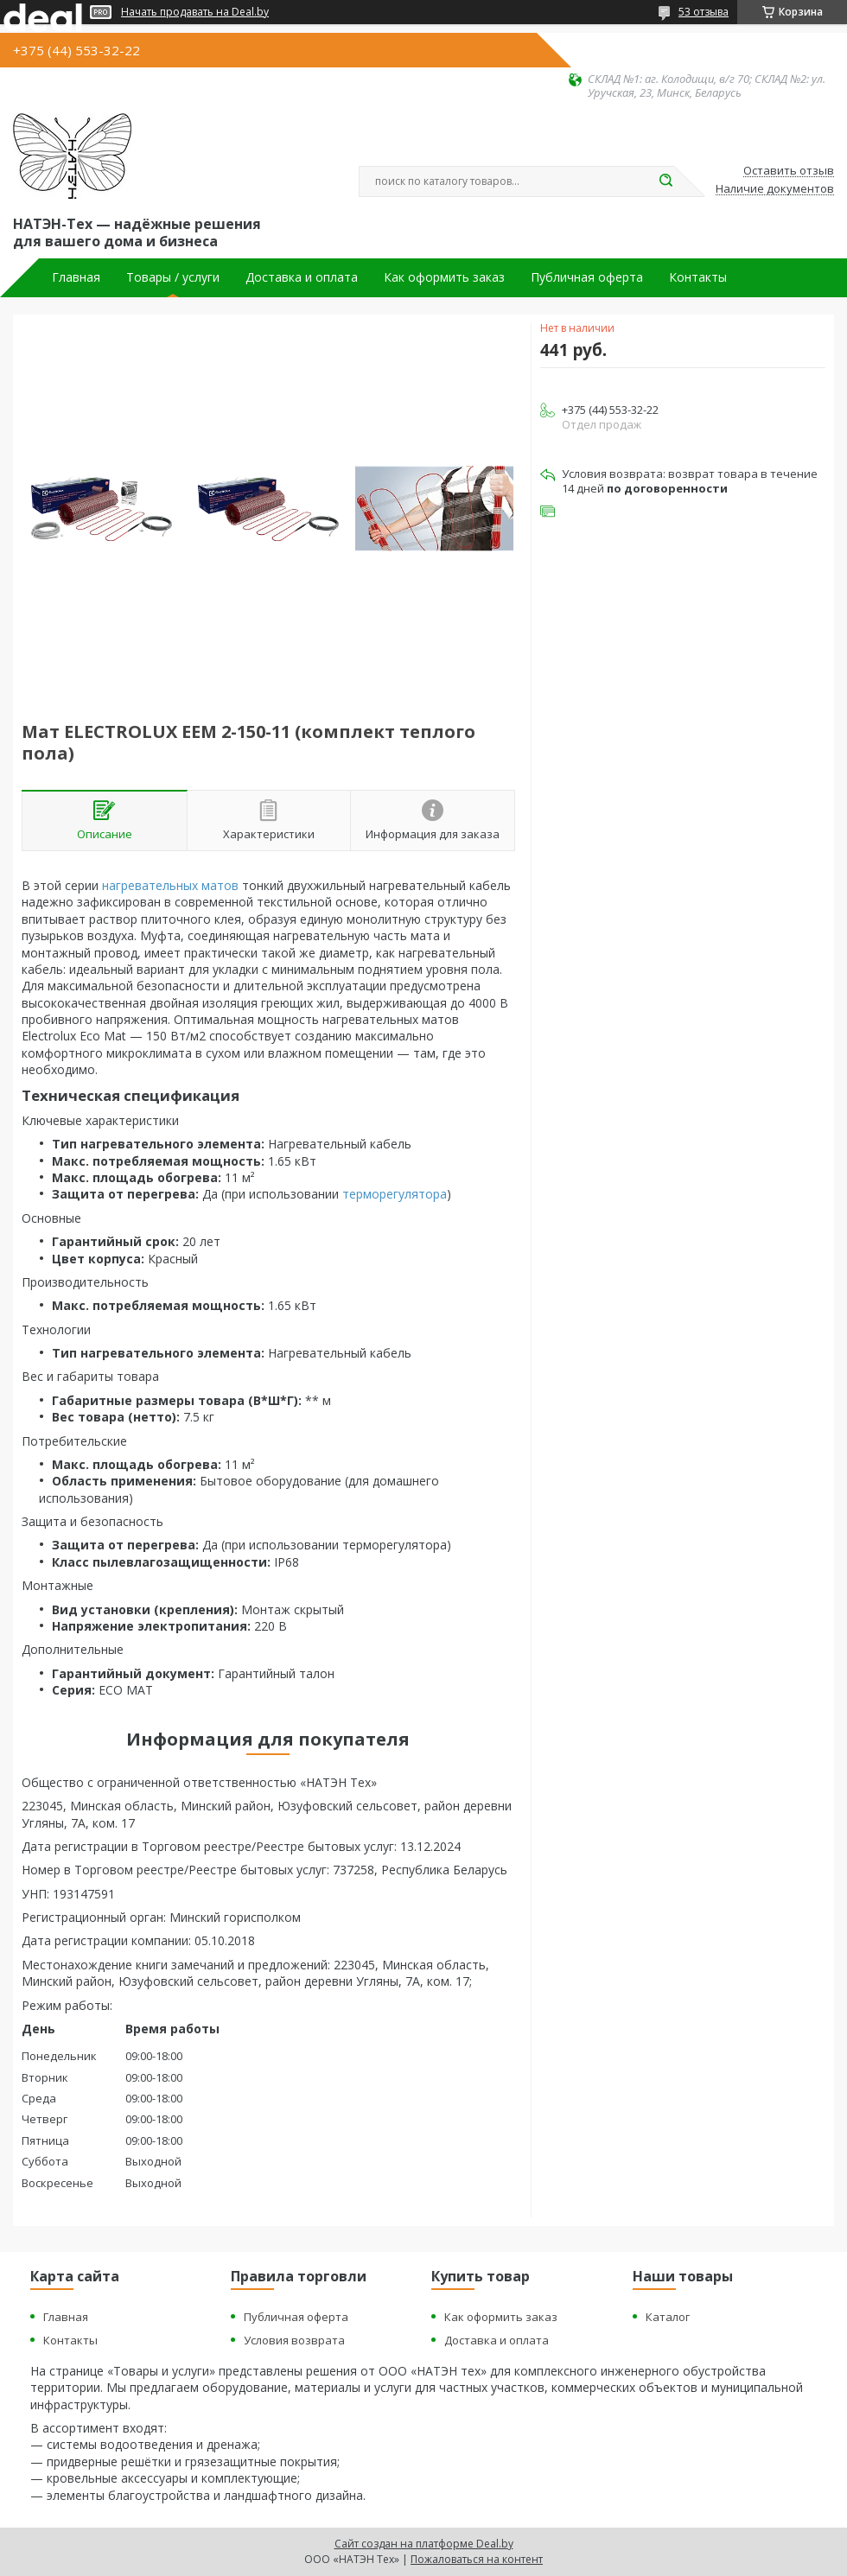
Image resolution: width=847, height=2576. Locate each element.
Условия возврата (294, 2340)
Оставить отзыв (788, 171)
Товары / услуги (173, 277)
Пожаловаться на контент (477, 2559)
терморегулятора (394, 1194)
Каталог (668, 2317)
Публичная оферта (587, 277)
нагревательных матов (170, 885)
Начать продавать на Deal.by (195, 12)
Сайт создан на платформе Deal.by (423, 2543)
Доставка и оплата (301, 277)
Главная (76, 277)
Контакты (698, 277)
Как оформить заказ (444, 277)
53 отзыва (703, 11)
